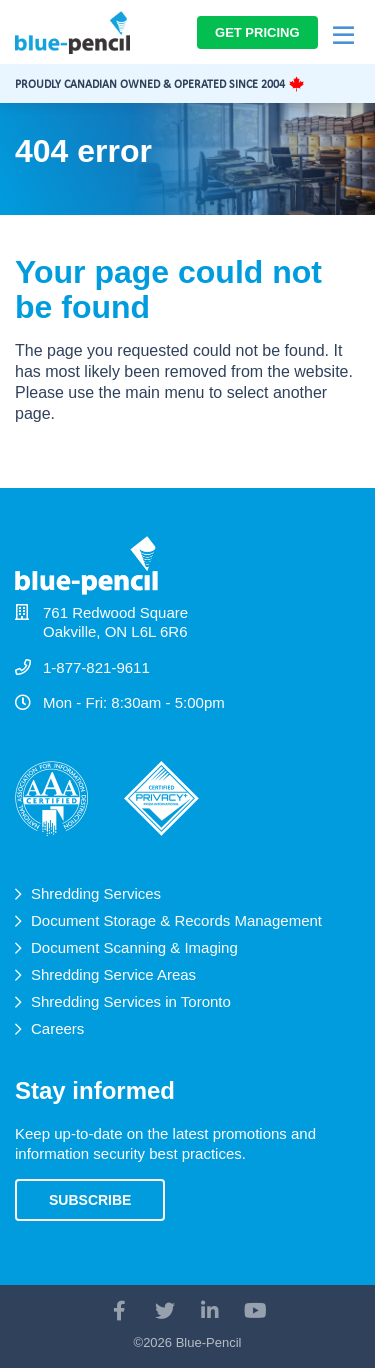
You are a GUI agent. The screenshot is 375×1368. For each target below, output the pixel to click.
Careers (57, 1028)
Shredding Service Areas (113, 974)
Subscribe (90, 1200)
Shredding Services (96, 893)
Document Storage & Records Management (176, 920)
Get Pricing (257, 32)
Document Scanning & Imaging (134, 947)
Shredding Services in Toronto (131, 1001)
